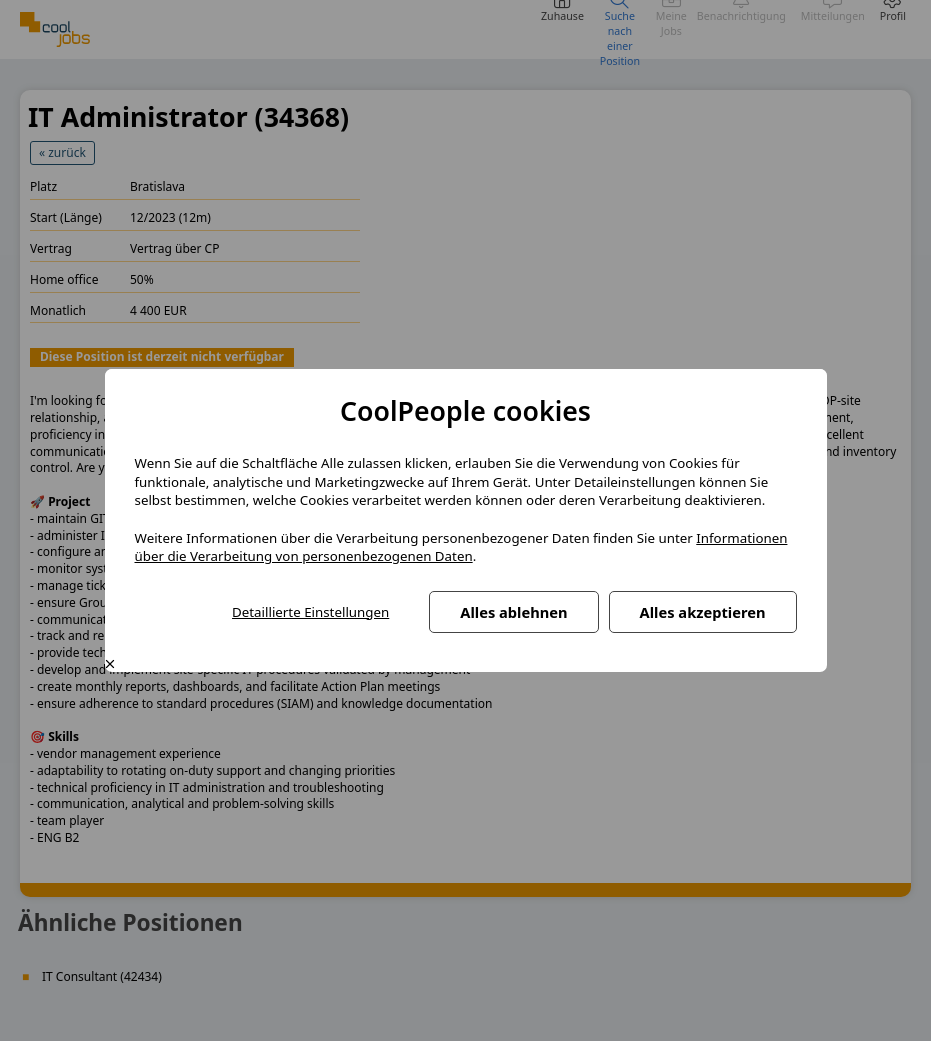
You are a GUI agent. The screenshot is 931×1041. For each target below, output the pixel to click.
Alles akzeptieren (703, 612)
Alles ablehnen (513, 612)
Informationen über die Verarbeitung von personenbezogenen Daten (461, 547)
